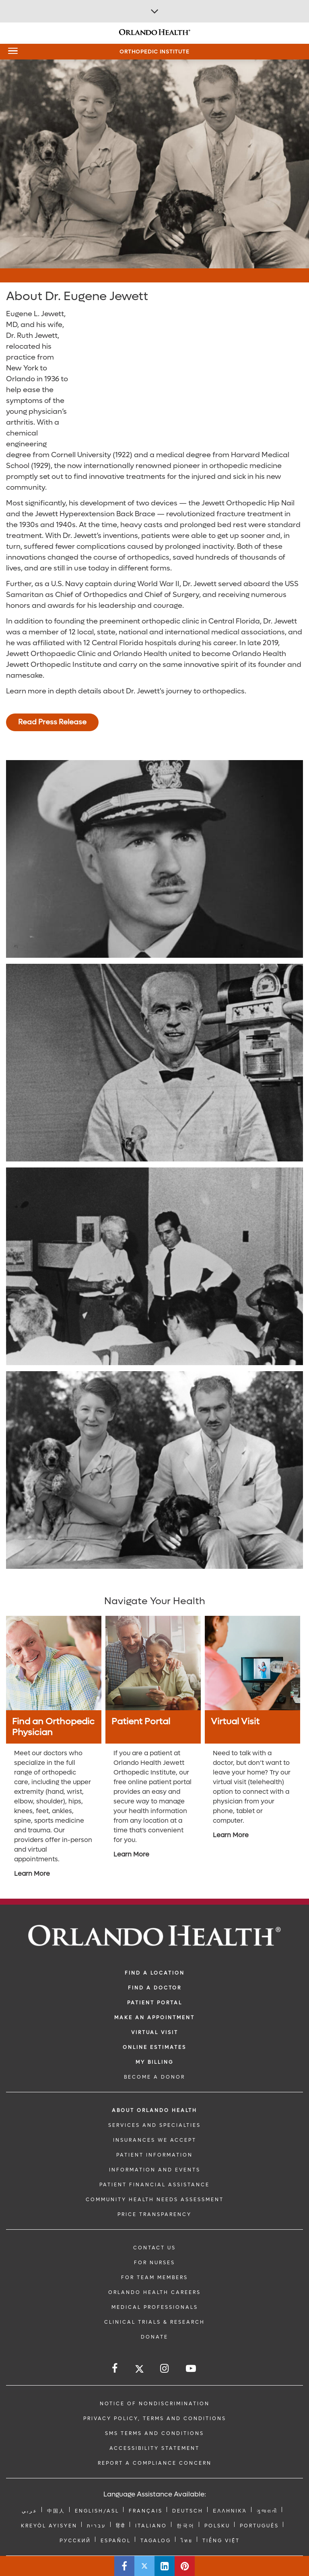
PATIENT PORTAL (154, 2002)
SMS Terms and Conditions (154, 2433)
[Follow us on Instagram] (165, 2368)
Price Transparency (154, 2214)
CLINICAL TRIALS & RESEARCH (154, 2322)
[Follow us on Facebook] (115, 2368)
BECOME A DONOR (154, 2077)
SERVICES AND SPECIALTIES (154, 2125)
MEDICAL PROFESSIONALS (154, 2307)
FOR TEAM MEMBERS (154, 2277)
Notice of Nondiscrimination (155, 2403)
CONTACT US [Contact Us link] (154, 2248)
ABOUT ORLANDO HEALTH (154, 2110)
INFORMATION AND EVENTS (154, 2170)
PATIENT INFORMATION (154, 2155)
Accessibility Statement (154, 2448)
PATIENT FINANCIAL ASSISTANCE (154, 2184)
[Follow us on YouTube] (191, 2368)
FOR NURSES (154, 2262)
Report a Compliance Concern (155, 2463)
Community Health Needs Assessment (155, 2199)
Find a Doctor (154, 1988)
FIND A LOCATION (155, 1973)
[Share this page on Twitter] (144, 2566)
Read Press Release (52, 722)
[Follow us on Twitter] (139, 2370)
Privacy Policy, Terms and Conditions (154, 2418)
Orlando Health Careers (154, 2292)
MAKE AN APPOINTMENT (154, 2017)
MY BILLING (154, 2062)
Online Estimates (154, 2047)
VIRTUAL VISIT (154, 2032)
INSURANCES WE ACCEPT (154, 2140)
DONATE (154, 2337)
